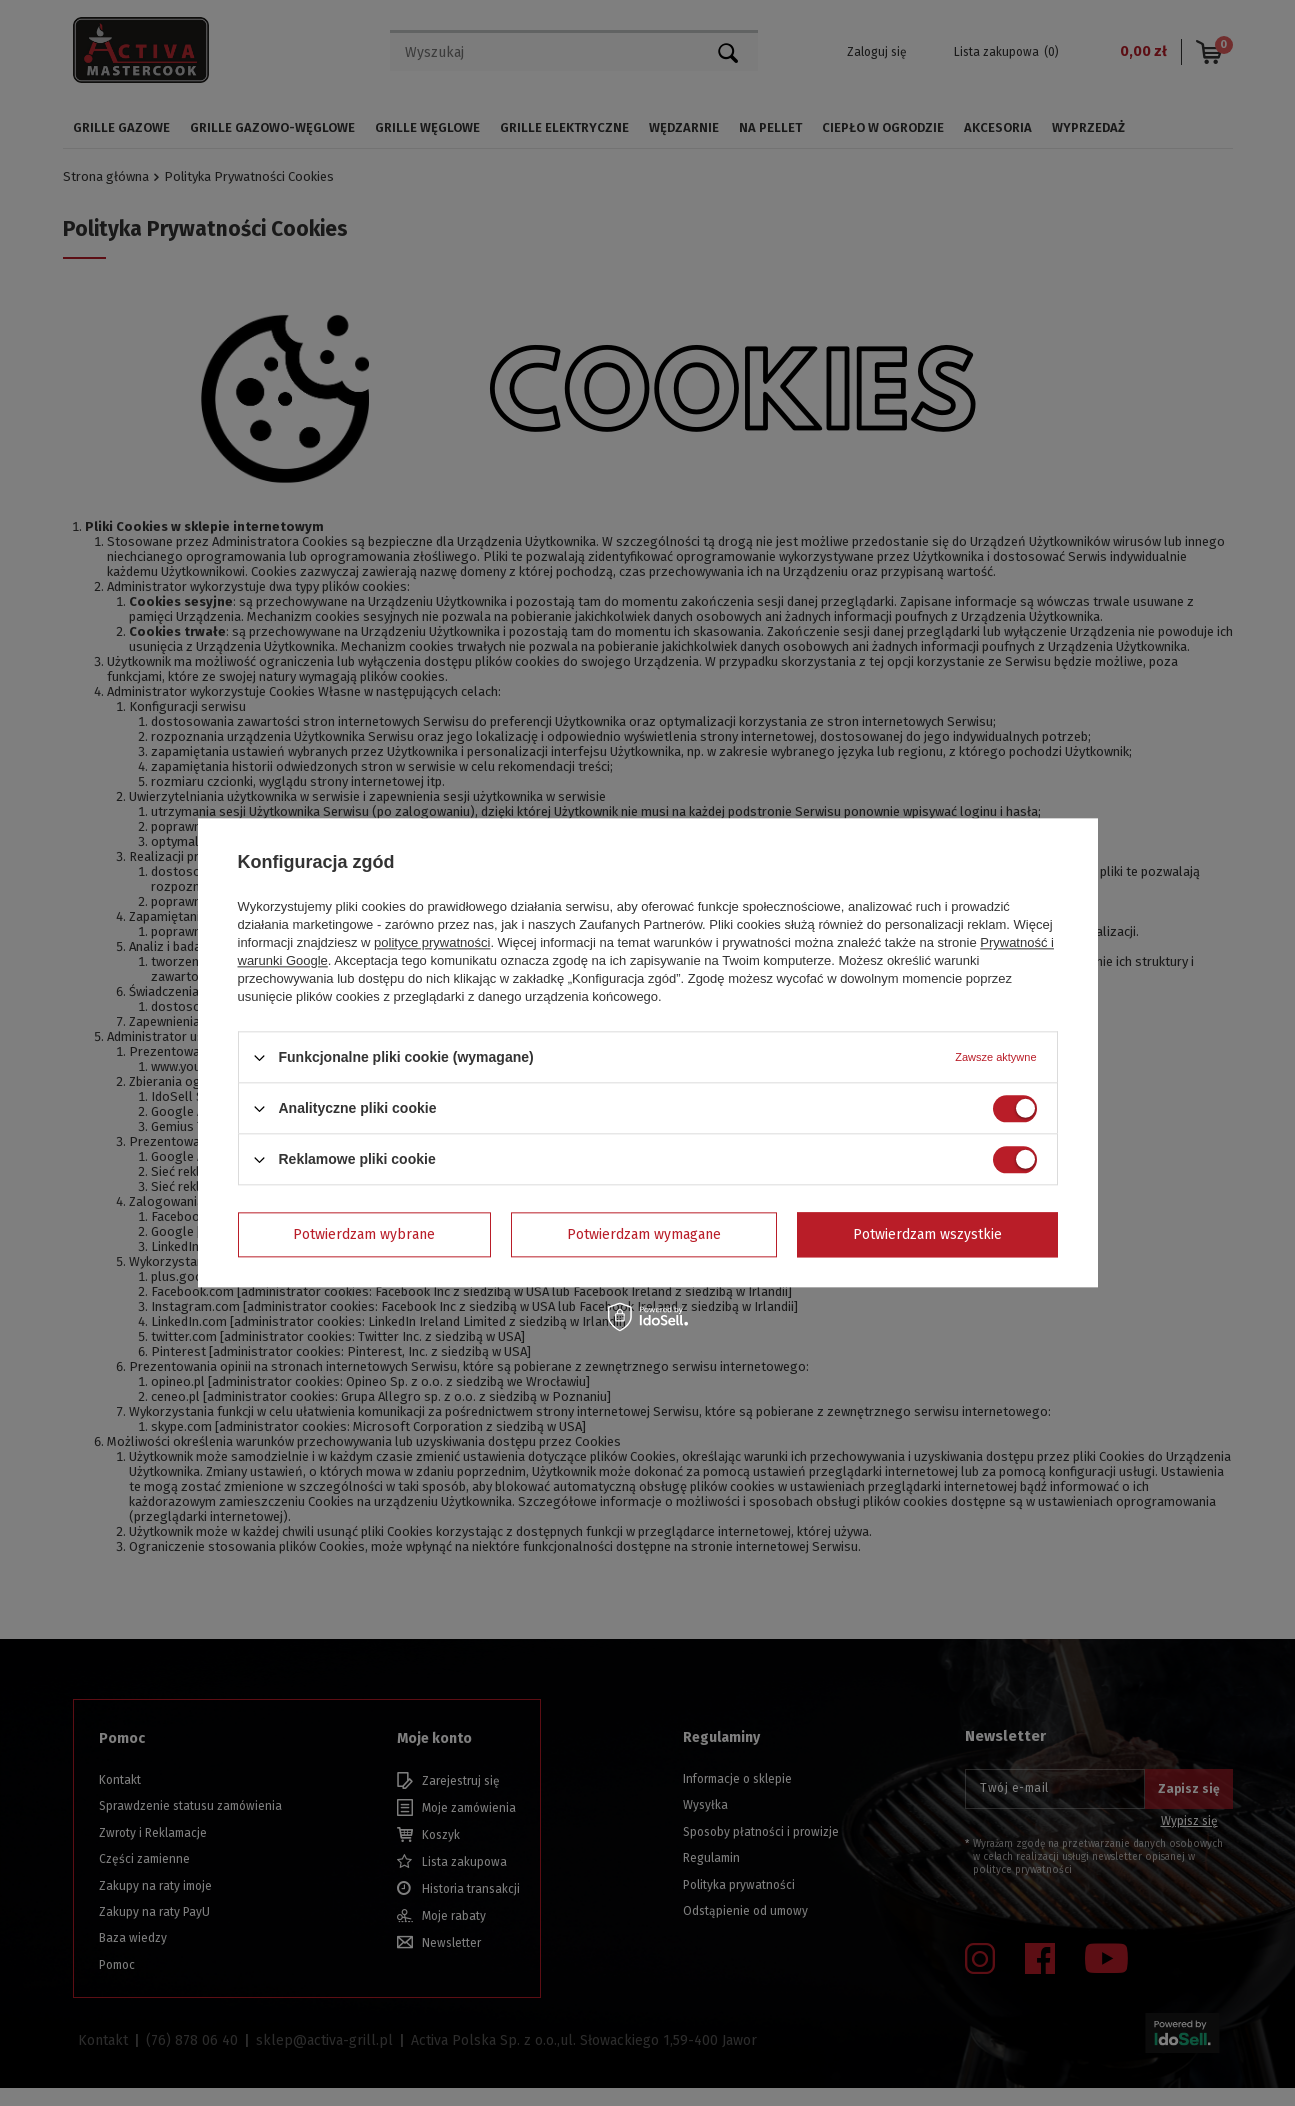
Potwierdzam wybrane (364, 1234)
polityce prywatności (432, 942)
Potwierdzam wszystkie (927, 1234)
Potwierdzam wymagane (644, 1234)
